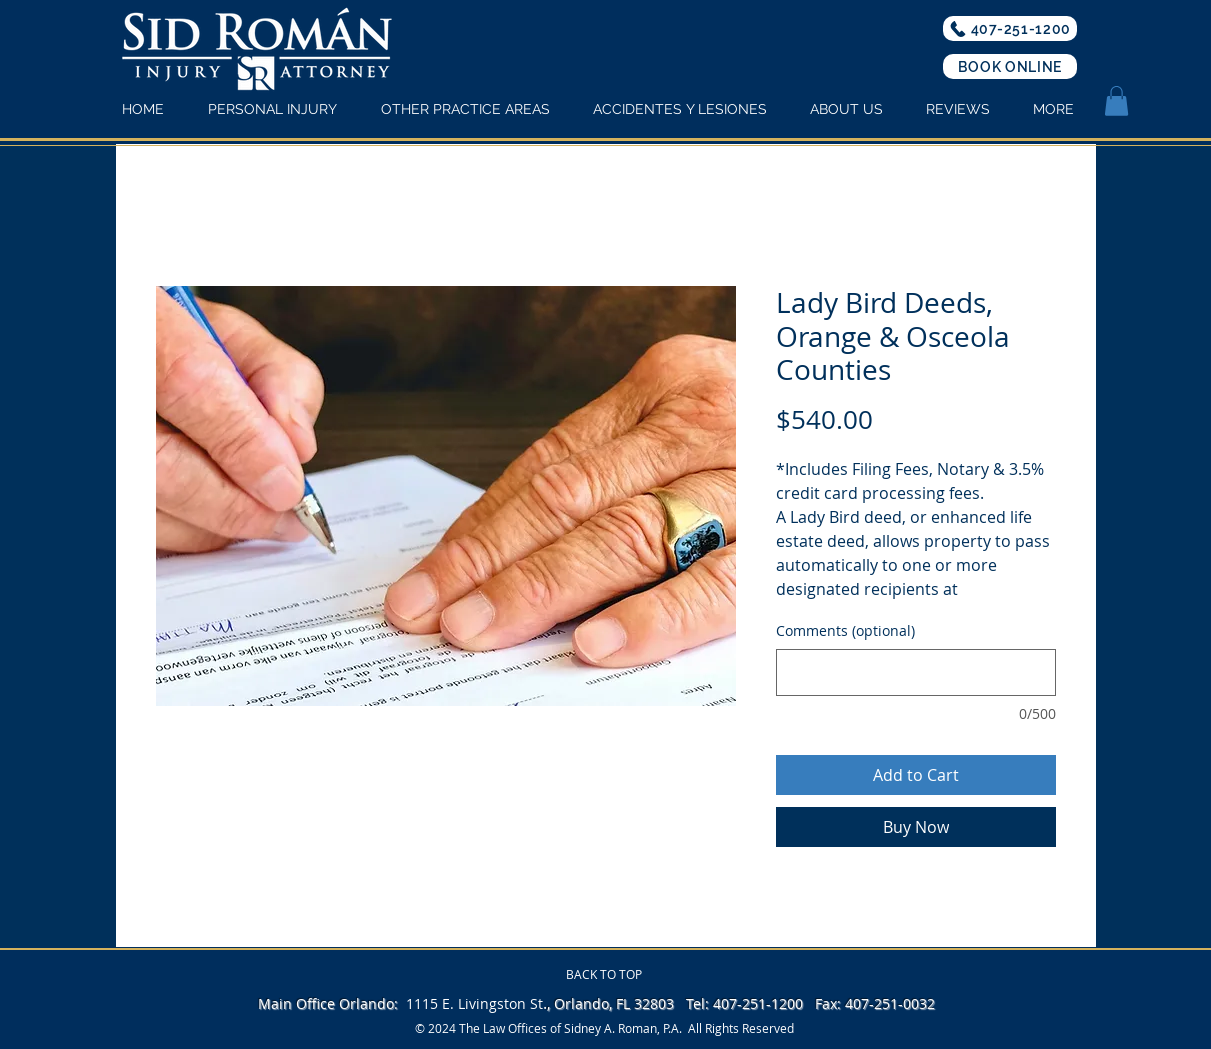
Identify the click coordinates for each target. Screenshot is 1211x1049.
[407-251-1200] (1010, 28)
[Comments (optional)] (916, 672)
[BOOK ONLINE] (1010, 66)
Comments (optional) (845, 630)
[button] (1116, 101)
